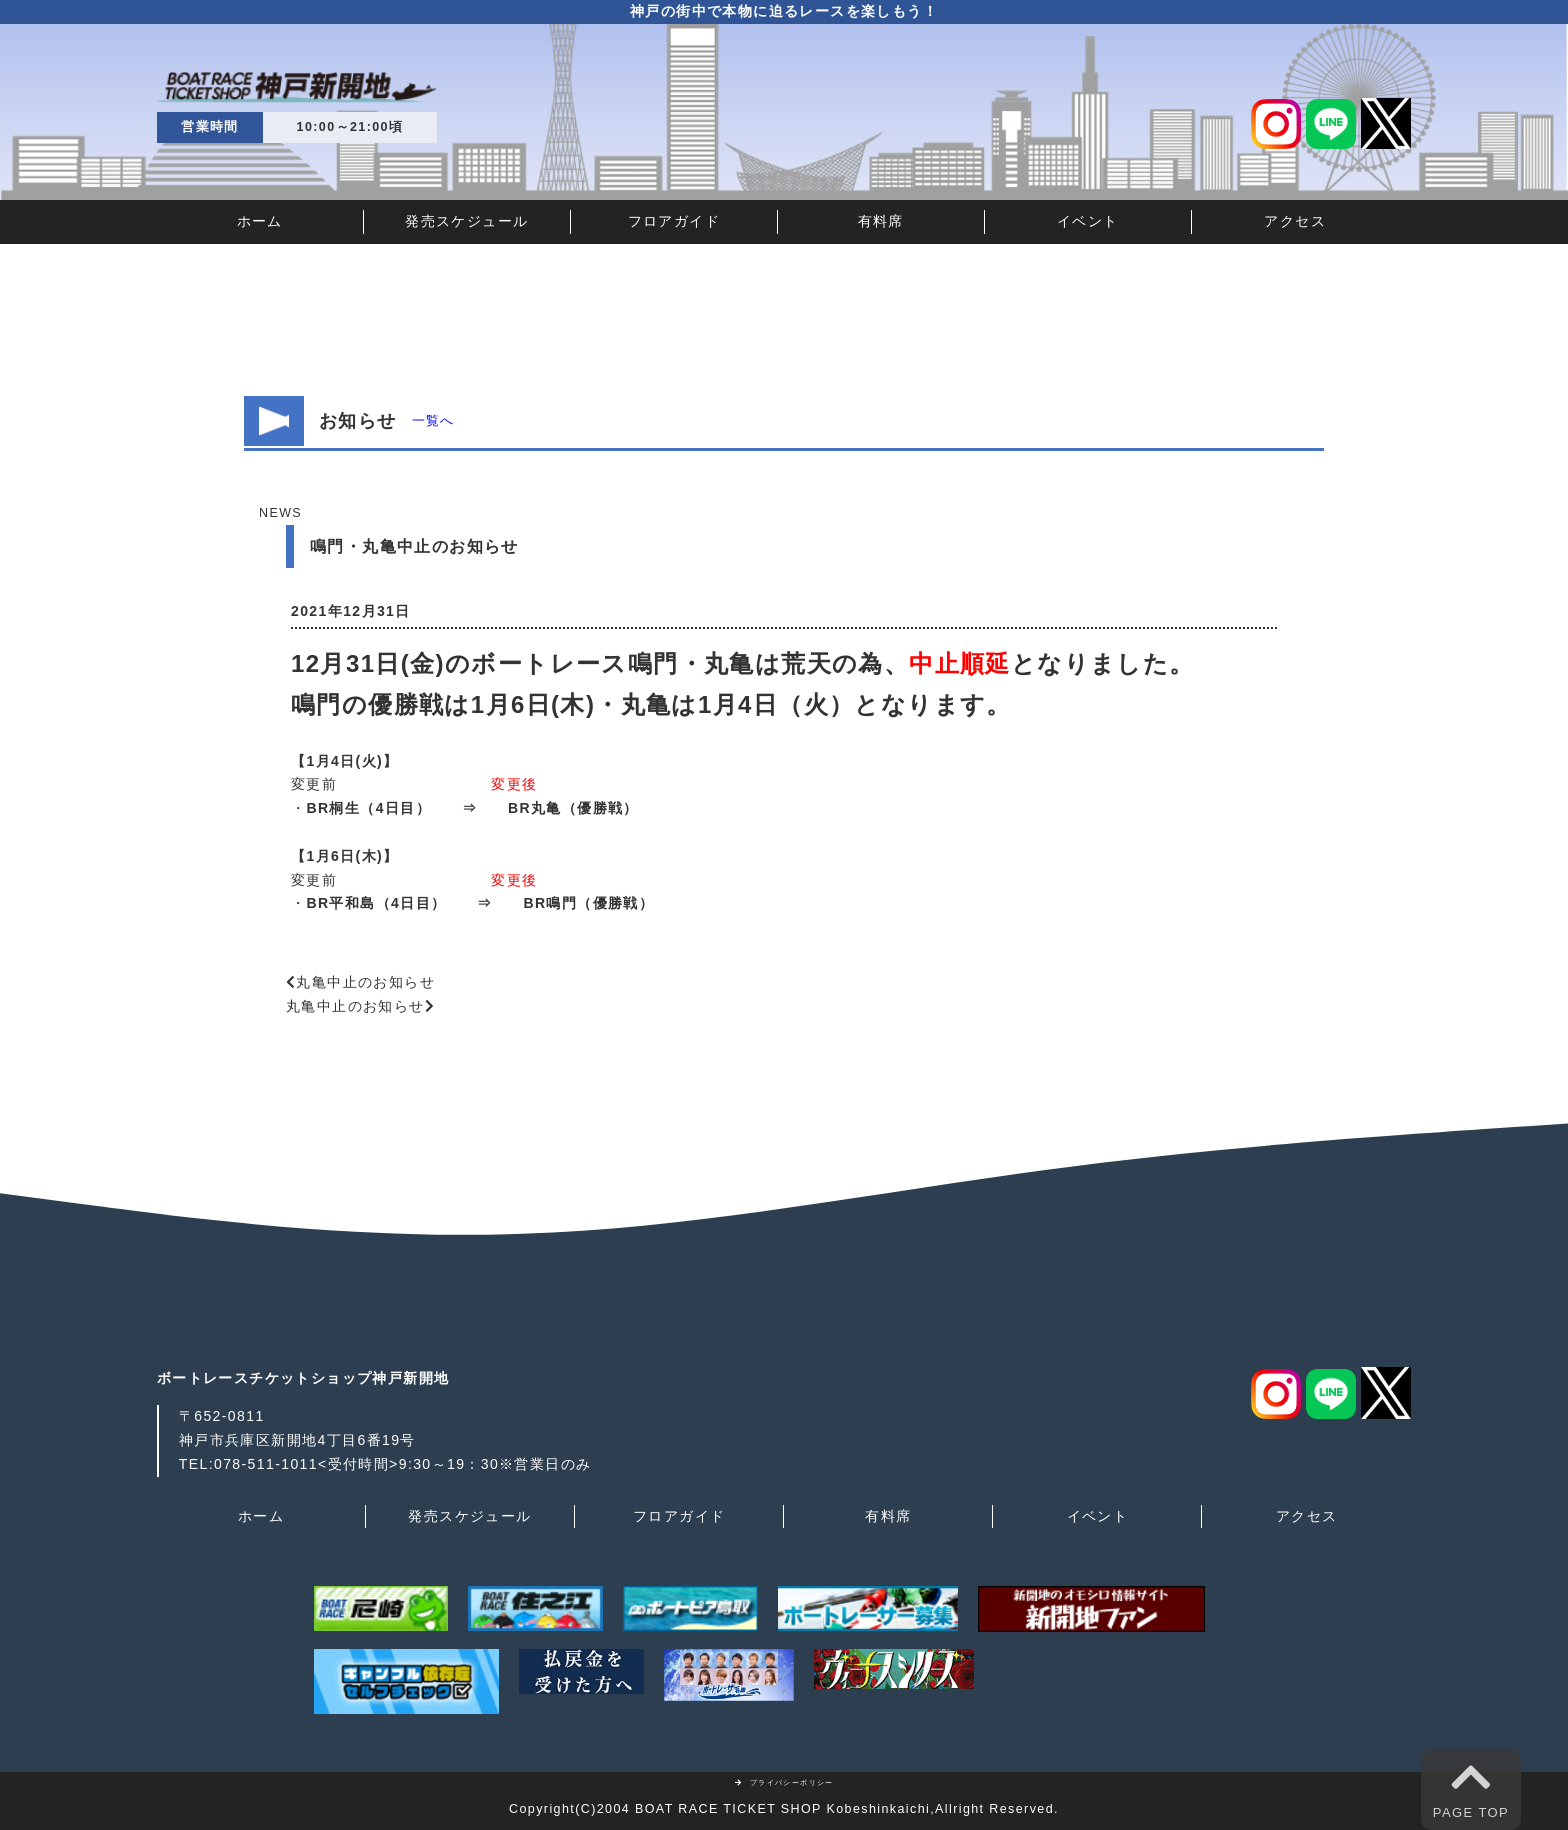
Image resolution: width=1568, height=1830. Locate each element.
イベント (1088, 221)
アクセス (1295, 221)
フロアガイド (674, 221)
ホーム (260, 221)
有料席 (881, 221)
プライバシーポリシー (784, 1782)
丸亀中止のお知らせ (365, 982)
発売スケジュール (466, 221)
